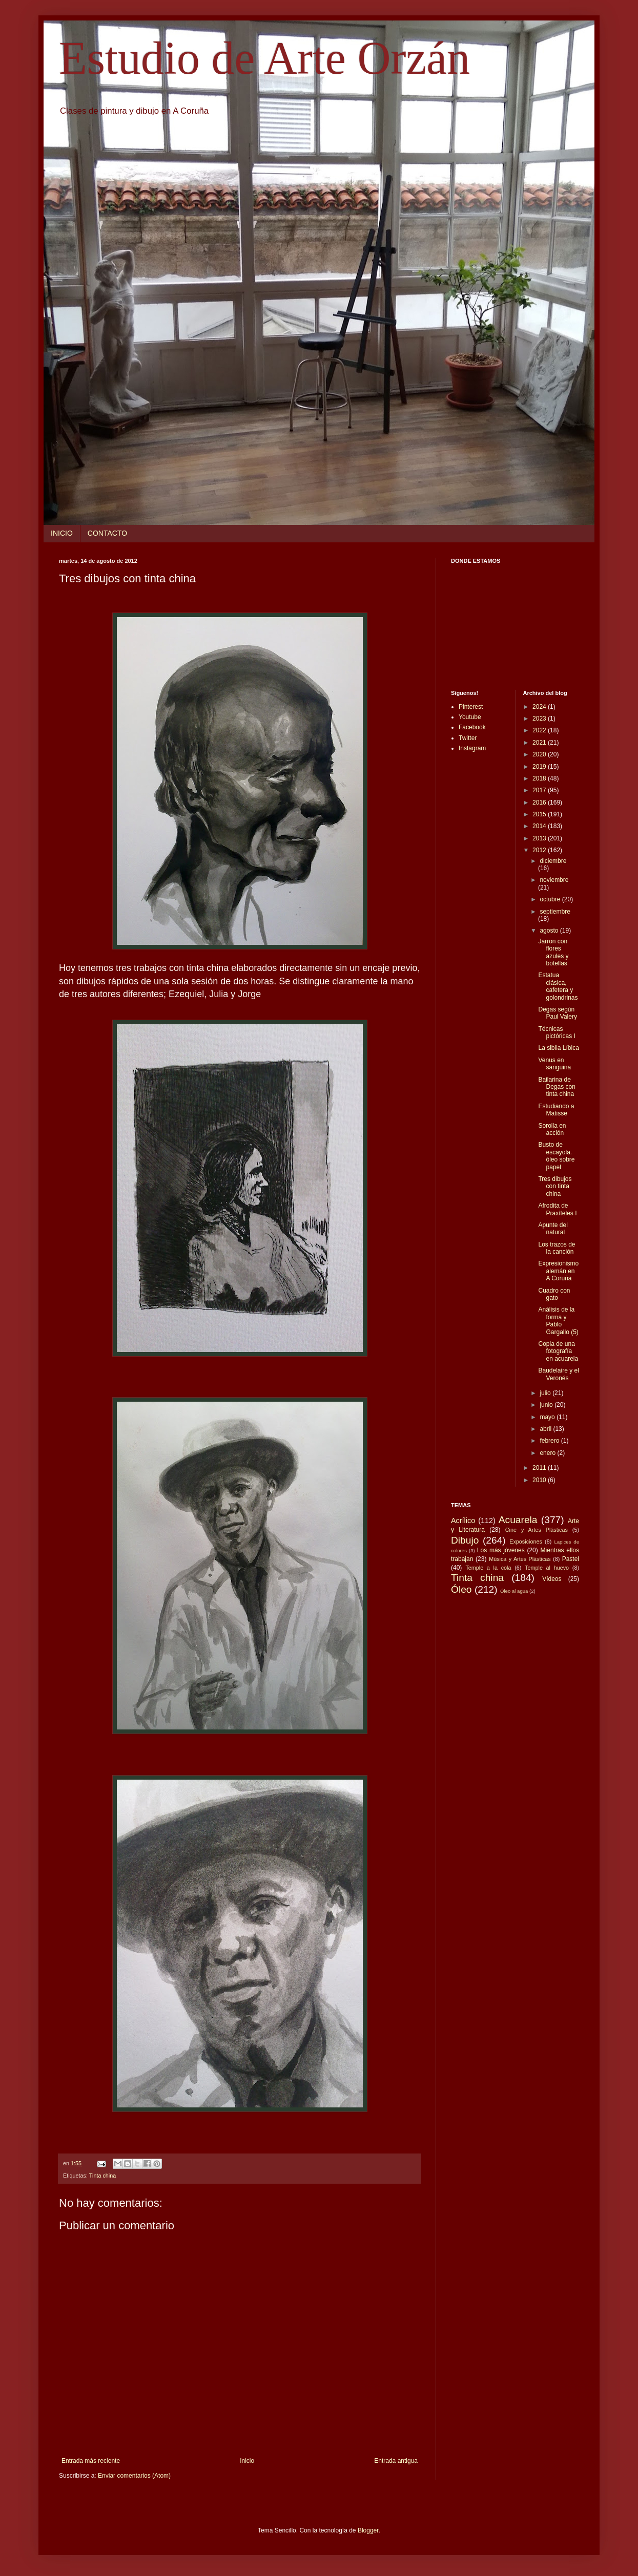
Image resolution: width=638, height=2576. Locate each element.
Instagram (472, 748)
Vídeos (551, 1578)
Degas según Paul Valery (557, 1013)
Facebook (472, 727)
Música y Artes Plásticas (520, 1559)
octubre (551, 899)
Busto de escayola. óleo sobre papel (556, 1155)
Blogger (368, 2530)
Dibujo (465, 1540)
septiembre (555, 911)
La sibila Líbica (558, 1047)
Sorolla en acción (552, 1129)
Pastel (570, 1559)
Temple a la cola (488, 1568)
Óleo (461, 1589)
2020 (540, 754)
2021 (540, 742)
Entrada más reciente (90, 2460)
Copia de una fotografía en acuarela (558, 1351)
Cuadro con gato (554, 1294)
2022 (540, 730)
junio (547, 1404)
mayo (548, 1417)
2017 (540, 790)
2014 (540, 826)
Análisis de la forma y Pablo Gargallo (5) (558, 1320)
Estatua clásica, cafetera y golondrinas (558, 986)
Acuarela (518, 1519)
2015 (540, 814)
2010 (540, 1480)
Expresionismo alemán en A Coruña (558, 1271)
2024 (540, 706)
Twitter (468, 738)
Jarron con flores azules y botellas (553, 952)
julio (546, 1393)
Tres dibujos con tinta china (554, 1186)
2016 (540, 802)
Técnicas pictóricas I (556, 1032)
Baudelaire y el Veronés (558, 1374)
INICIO (62, 533)
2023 (540, 718)
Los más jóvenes (501, 1550)
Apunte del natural (552, 1228)
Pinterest (471, 706)
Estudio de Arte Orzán (264, 58)
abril (546, 1428)
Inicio (247, 2460)
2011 (540, 1467)
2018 (540, 778)
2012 (540, 850)
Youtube (470, 717)
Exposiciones (525, 1541)
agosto (550, 930)
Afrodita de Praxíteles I (557, 1209)
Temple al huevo (547, 1568)
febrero (550, 1440)
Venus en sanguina (554, 1064)
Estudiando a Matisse (556, 1110)
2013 (540, 838)
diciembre (553, 860)
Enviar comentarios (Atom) (134, 2475)
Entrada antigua (396, 2460)
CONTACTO (107, 533)
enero (548, 1452)
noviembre (554, 879)
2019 (540, 766)
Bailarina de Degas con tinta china (556, 1087)
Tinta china (102, 2175)
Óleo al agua (514, 1591)
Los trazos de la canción (556, 1248)
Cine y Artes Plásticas (536, 1530)
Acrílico (463, 1520)
